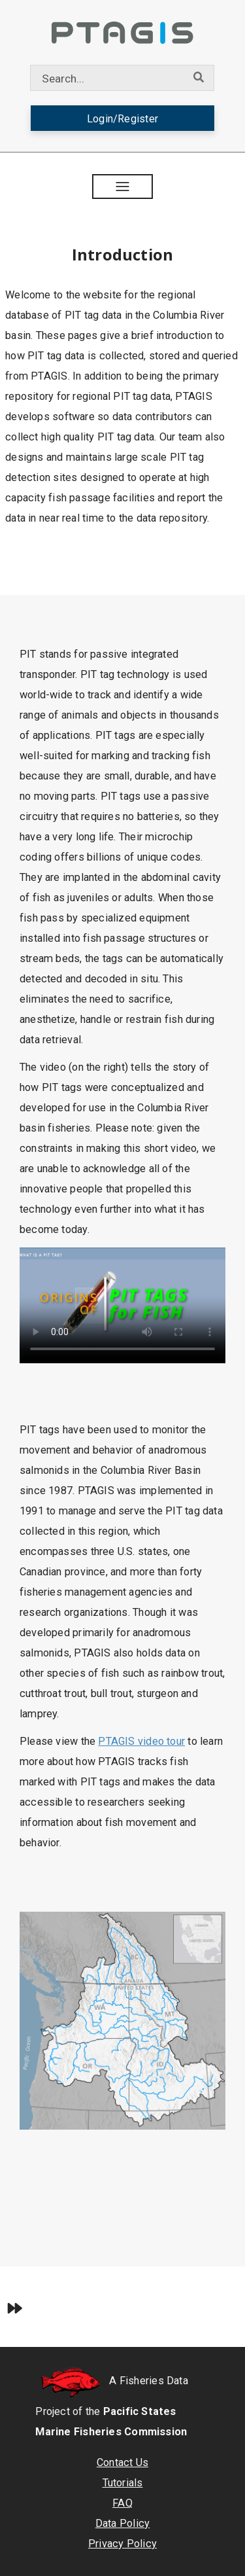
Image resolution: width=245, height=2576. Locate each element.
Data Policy (122, 2523)
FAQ (122, 2503)
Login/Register (122, 119)
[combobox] (107, 78)
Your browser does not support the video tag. (122, 1305)
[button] (123, 186)
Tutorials (123, 2483)
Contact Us (122, 2462)
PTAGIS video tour (141, 1741)
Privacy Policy (122, 2543)
